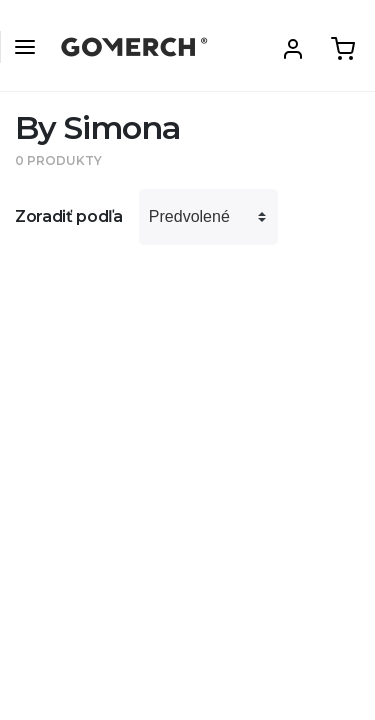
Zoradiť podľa (69, 216)
